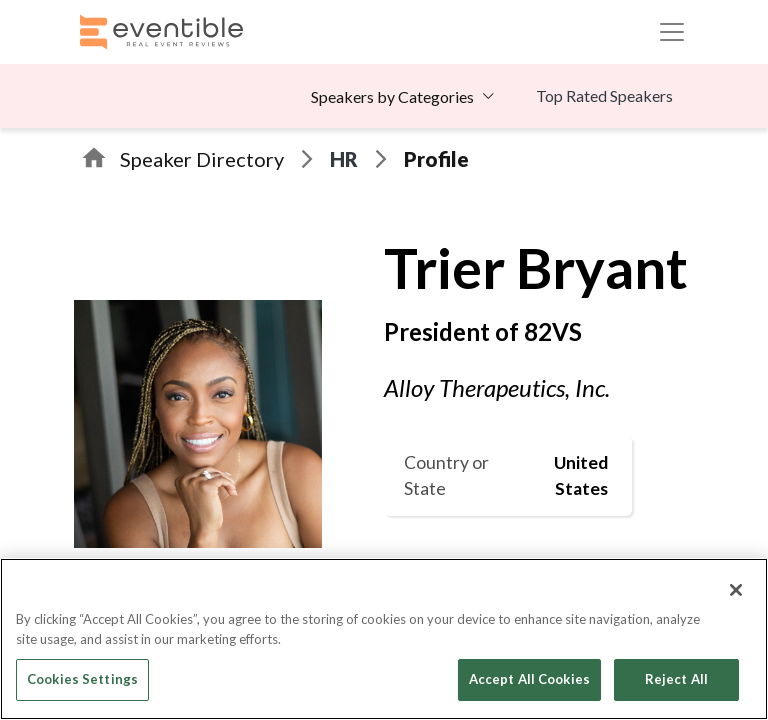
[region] (384, 639)
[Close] (736, 590)
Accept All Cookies (529, 679)
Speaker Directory (202, 159)
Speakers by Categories (392, 96)
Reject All (676, 679)
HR (344, 159)
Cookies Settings (82, 679)
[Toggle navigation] (672, 32)
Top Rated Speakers (604, 95)
